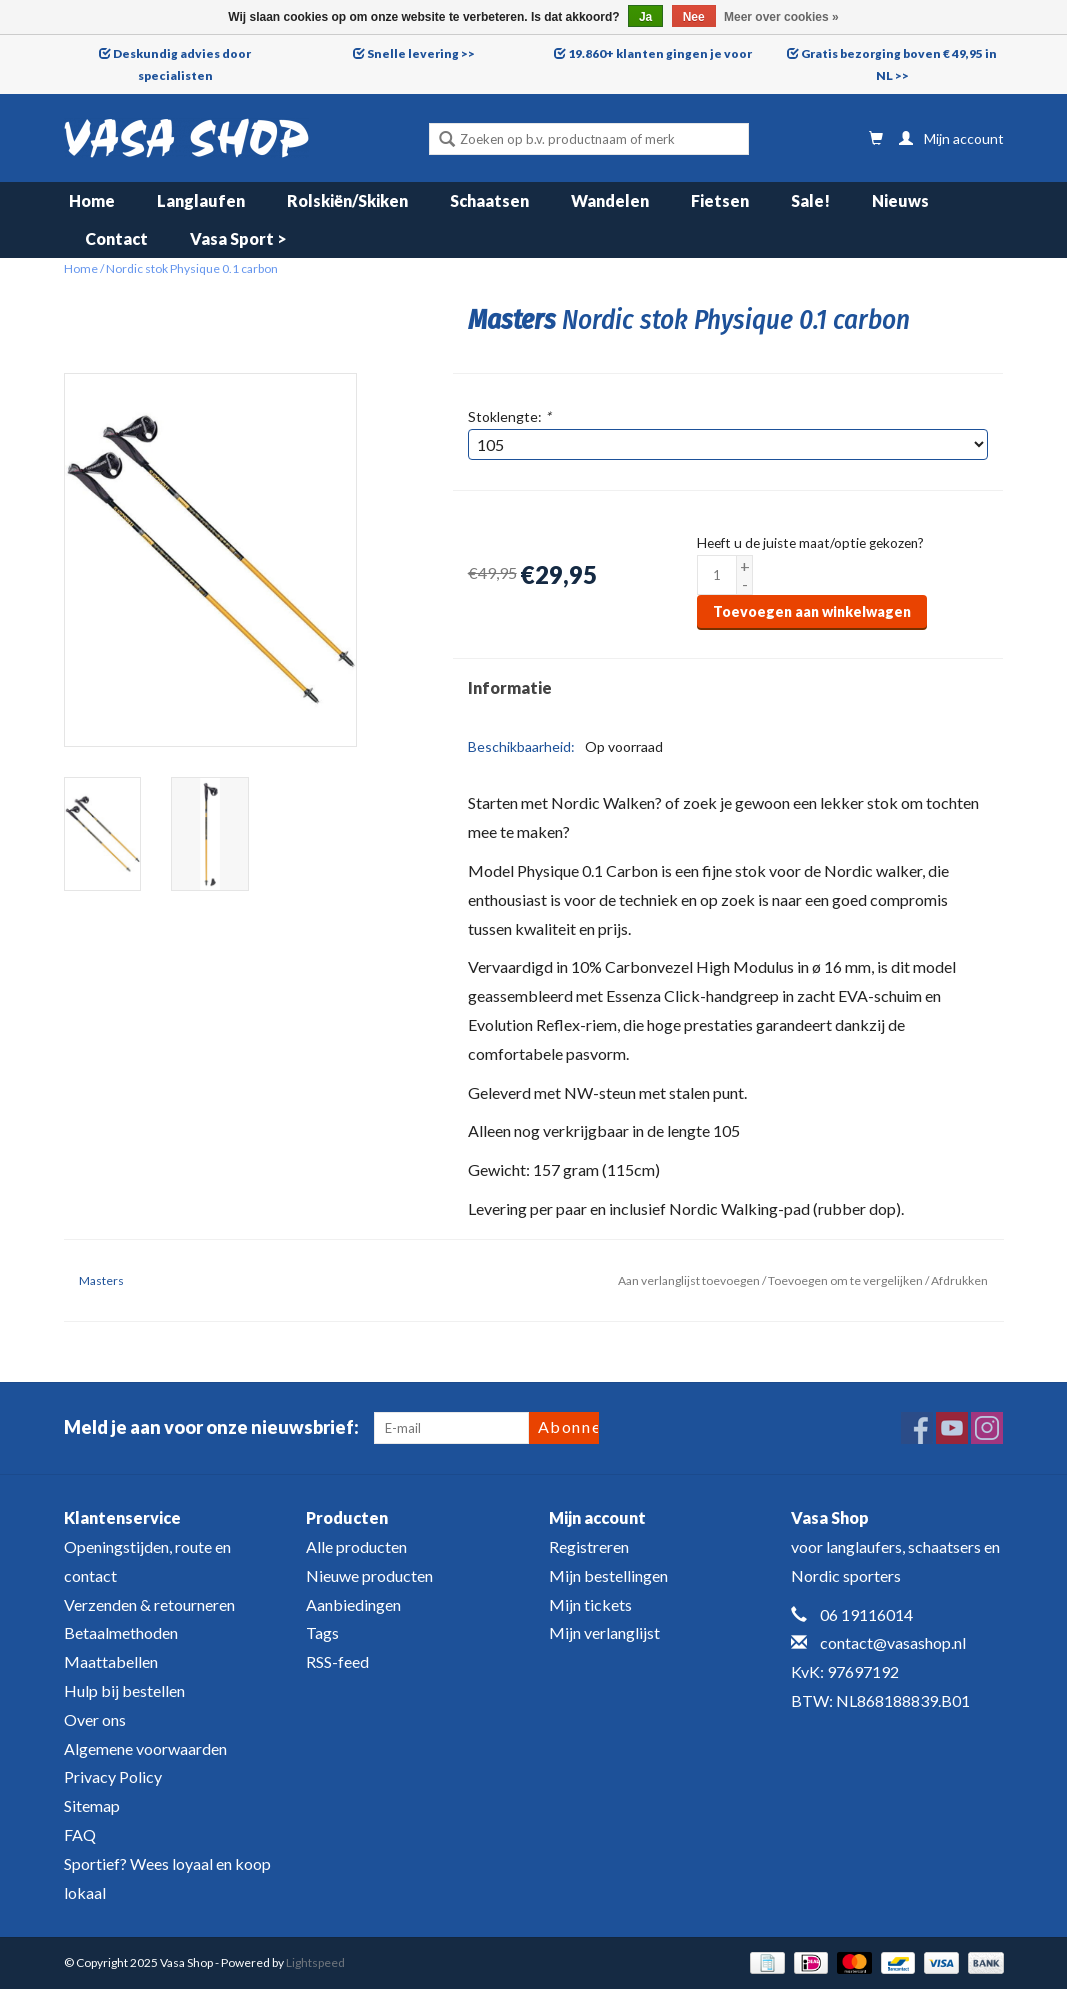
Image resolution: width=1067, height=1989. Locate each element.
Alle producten (356, 1546)
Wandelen (610, 200)
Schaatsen (489, 200)
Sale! (810, 200)
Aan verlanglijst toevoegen (689, 1280)
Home (92, 200)
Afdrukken (959, 1280)
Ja (645, 17)
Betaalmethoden (121, 1632)
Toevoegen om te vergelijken (846, 1280)
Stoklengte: (509, 416)
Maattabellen (111, 1661)
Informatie (510, 687)
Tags (322, 1632)
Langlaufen (201, 200)
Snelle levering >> (421, 53)
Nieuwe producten (369, 1575)
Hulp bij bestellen (124, 1690)
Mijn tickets (590, 1604)
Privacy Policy (113, 1776)
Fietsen (720, 200)
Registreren (589, 1546)
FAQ (80, 1834)
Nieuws (900, 200)
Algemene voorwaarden (145, 1748)
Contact (116, 238)
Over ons (95, 1719)
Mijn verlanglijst (604, 1632)
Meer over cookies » (781, 17)
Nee (694, 17)
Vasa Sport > (238, 238)
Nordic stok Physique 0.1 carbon (192, 268)
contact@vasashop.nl (893, 1642)
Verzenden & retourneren (149, 1604)
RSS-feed (337, 1661)
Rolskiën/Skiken (347, 200)
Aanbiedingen (353, 1604)
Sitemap (92, 1805)
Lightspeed (315, 1962)
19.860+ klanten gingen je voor (660, 53)
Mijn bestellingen (608, 1575)
